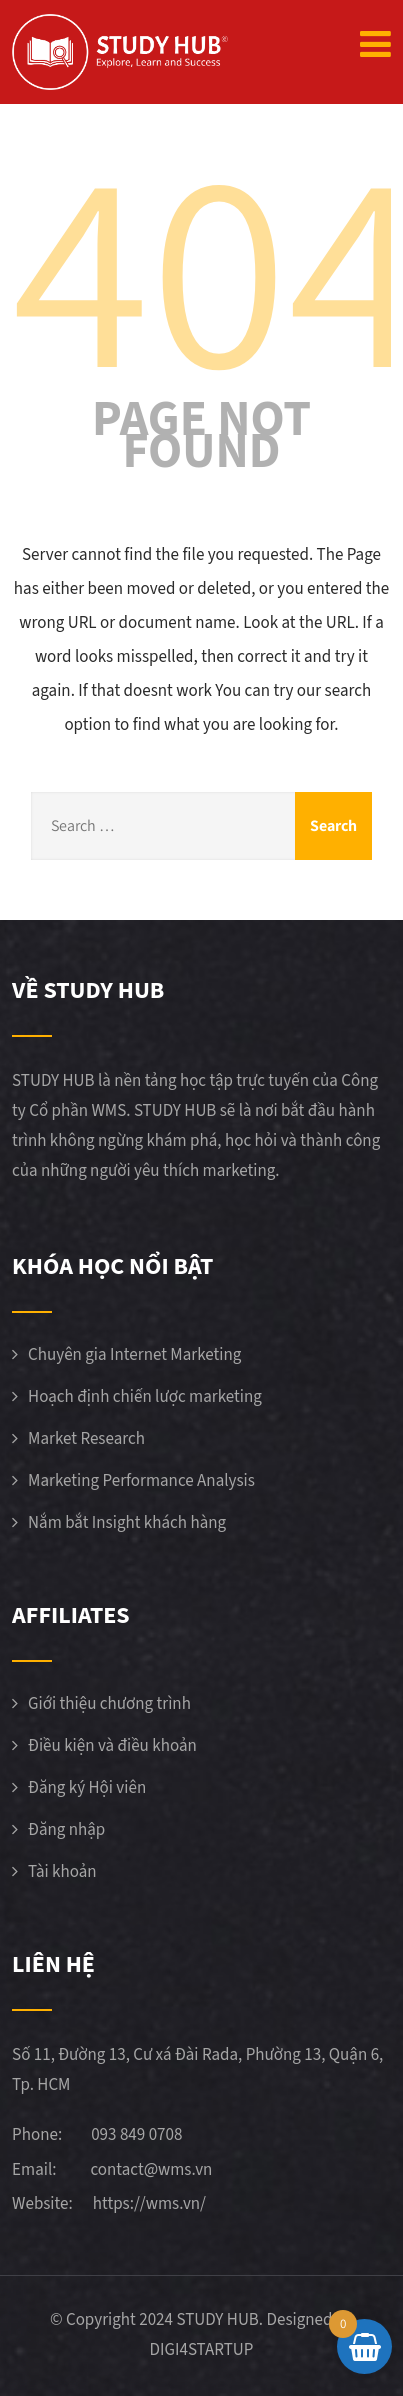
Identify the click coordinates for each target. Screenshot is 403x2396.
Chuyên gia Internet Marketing (134, 1355)
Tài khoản (62, 1872)
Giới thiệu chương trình (109, 1704)
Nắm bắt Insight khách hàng (127, 1523)
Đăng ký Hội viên (87, 1788)
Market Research (86, 1439)
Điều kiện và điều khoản (112, 1746)
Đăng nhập (66, 1830)
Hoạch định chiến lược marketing (145, 1397)
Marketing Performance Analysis (141, 1481)
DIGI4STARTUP (202, 2350)
